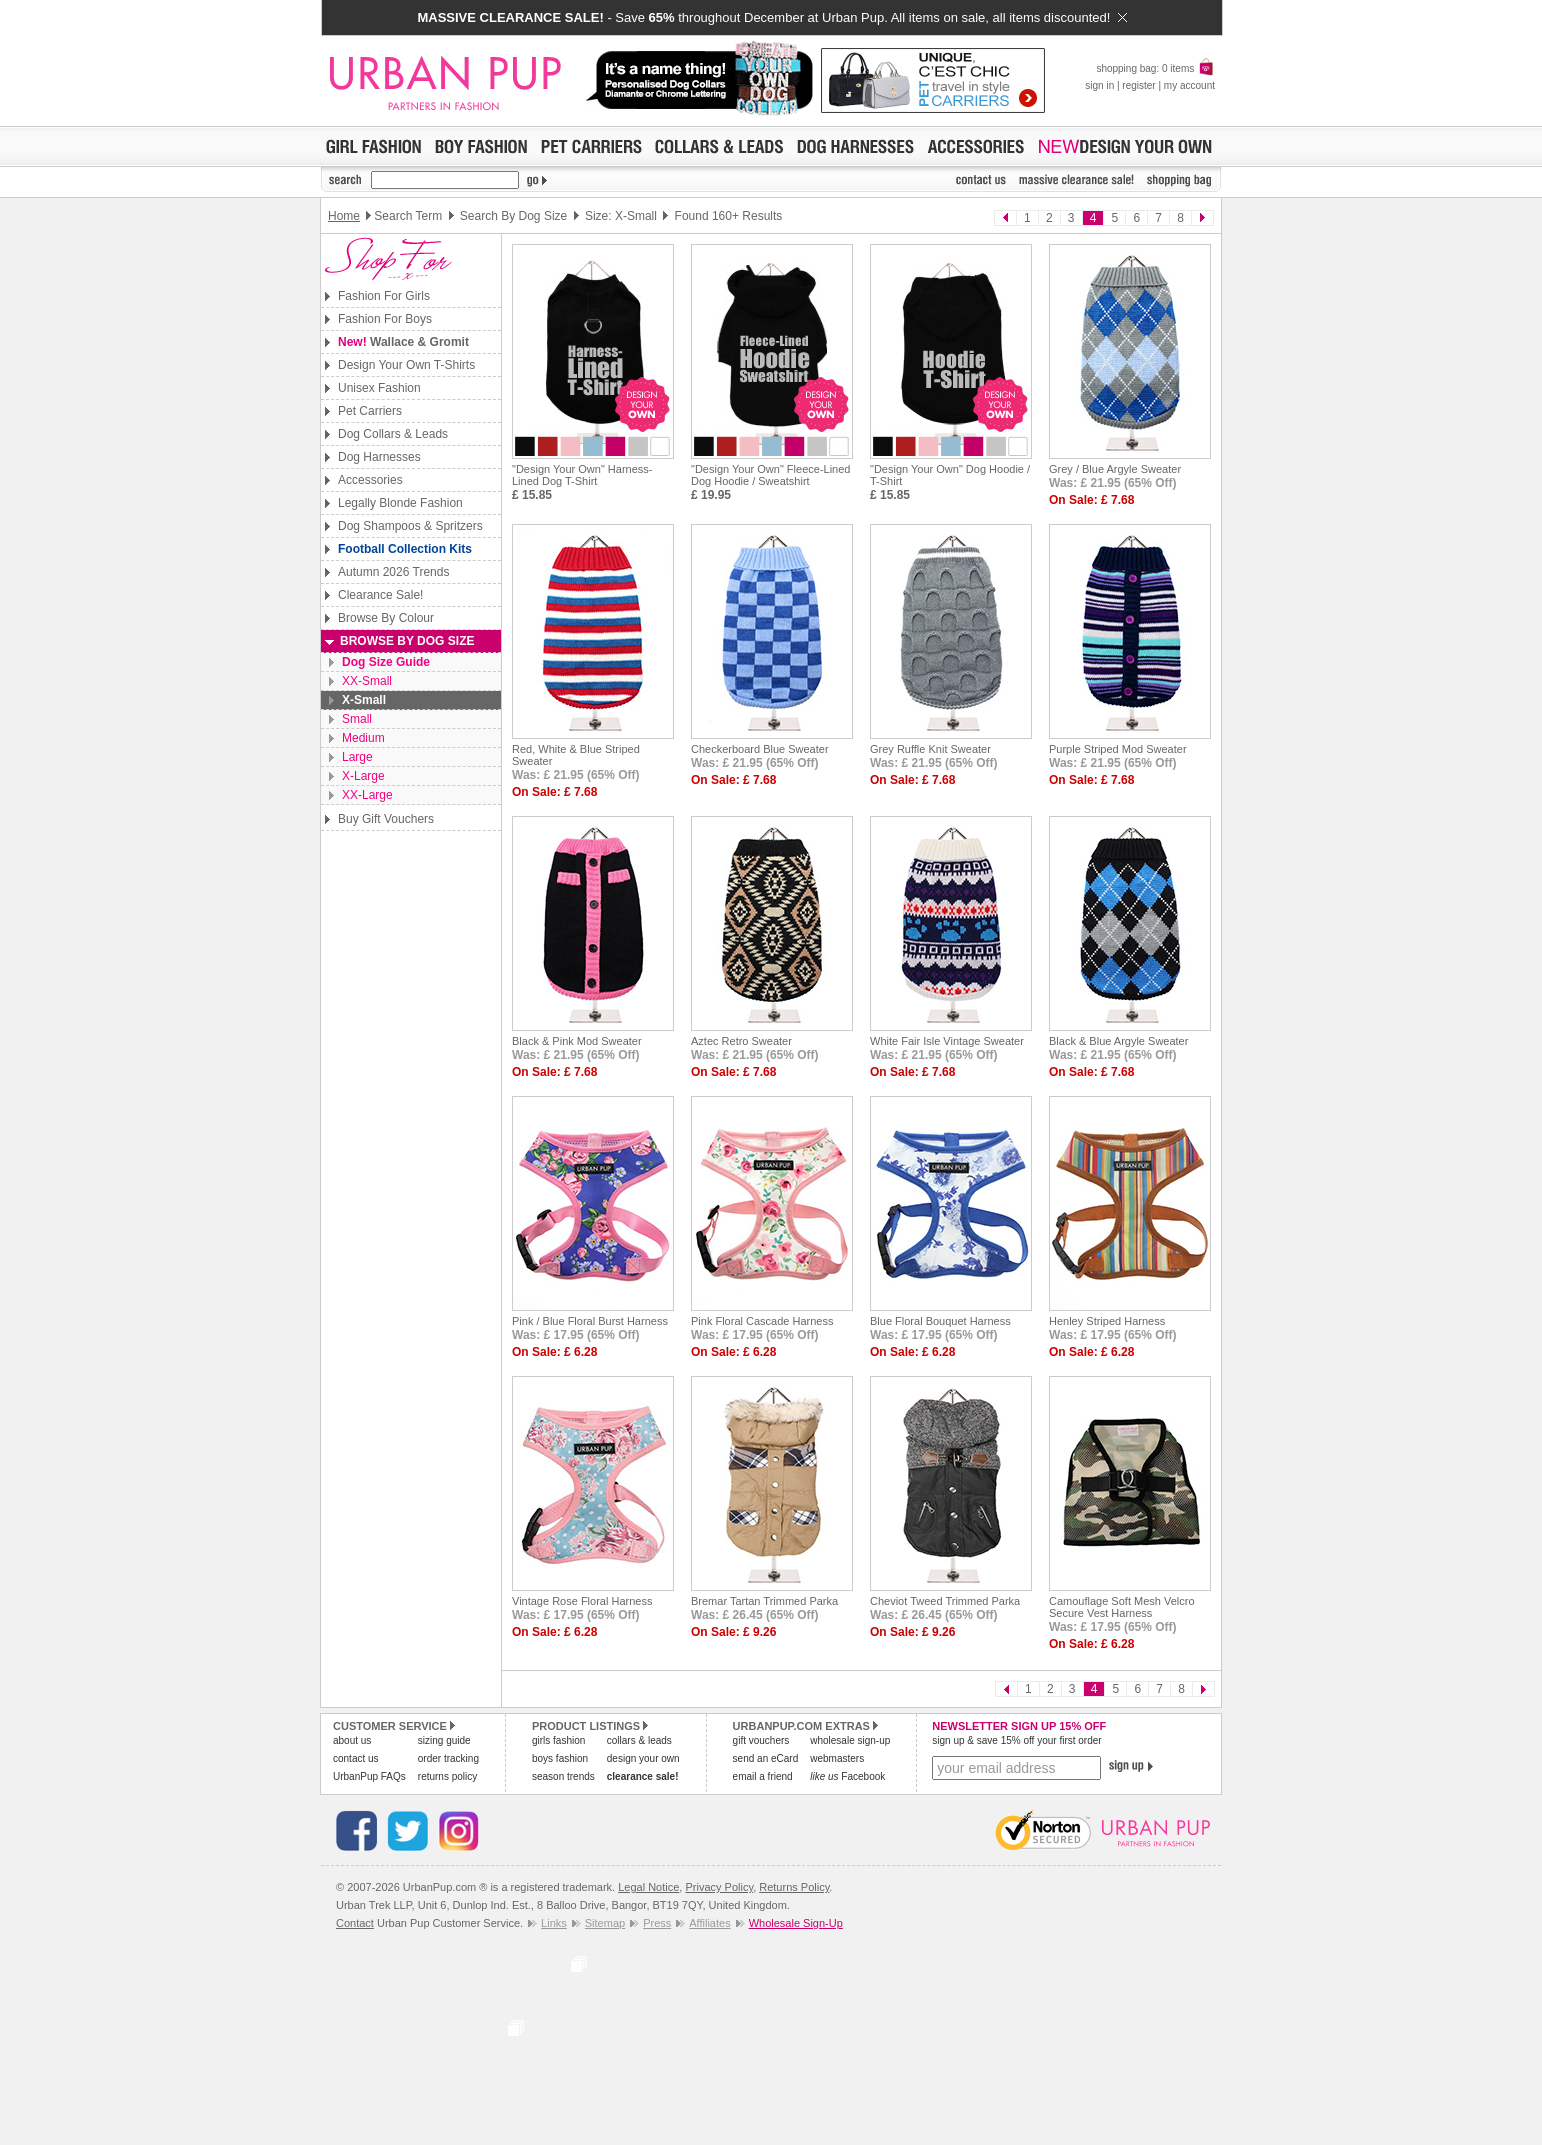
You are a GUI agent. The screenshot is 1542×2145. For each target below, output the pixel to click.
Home (344, 216)
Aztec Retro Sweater (741, 1041)
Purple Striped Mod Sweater (1118, 749)
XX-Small (367, 681)
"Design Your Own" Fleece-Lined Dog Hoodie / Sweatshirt (770, 475)
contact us (356, 1758)
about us (352, 1740)
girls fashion (558, 1740)
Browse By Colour (386, 618)
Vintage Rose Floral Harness (582, 1601)
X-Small (364, 700)
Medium (363, 738)
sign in (1099, 85)
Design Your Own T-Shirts (406, 365)
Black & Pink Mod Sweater (577, 1041)
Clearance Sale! (380, 595)
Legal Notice (648, 1887)
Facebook (847, 1776)
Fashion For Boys (385, 319)
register (1138, 85)
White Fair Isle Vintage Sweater (947, 1041)
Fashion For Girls (384, 296)
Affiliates (709, 1923)
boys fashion (560, 1758)
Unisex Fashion (379, 388)
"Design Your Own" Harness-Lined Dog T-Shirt (582, 475)
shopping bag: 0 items (1155, 68)
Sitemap (605, 1923)
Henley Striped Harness (1107, 1321)
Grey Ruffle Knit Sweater (930, 749)
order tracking (448, 1758)
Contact (355, 1923)
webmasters (837, 1758)
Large (357, 757)
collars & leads (639, 1740)
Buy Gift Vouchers (386, 819)
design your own (643, 1758)
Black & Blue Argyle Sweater (1118, 1041)
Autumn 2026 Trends (393, 572)
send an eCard (766, 1758)
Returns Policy (794, 1887)
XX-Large (367, 795)
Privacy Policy (719, 1887)
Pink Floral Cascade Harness (762, 1321)
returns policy (447, 1776)
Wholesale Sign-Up (796, 1923)
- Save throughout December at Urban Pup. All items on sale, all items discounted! (771, 17)
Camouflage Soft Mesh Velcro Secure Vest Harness (1122, 1607)
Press (657, 1923)
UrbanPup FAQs (369, 1776)
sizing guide (444, 1740)
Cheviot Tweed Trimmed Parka (945, 1601)
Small (357, 719)
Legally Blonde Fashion (400, 503)
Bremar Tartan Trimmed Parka (764, 1601)
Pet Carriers (370, 411)
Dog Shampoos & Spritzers (410, 526)
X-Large (363, 776)
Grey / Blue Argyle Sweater (1115, 469)
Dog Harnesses (379, 457)
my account (1189, 85)
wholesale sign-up (850, 1740)
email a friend (763, 1776)
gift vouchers (761, 1740)
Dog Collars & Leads (393, 434)
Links (554, 1923)
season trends (563, 1776)
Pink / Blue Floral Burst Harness (590, 1321)
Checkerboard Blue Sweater (760, 749)
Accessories (370, 480)
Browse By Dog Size (407, 641)
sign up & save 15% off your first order (1016, 1740)
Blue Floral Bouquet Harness (940, 1321)
